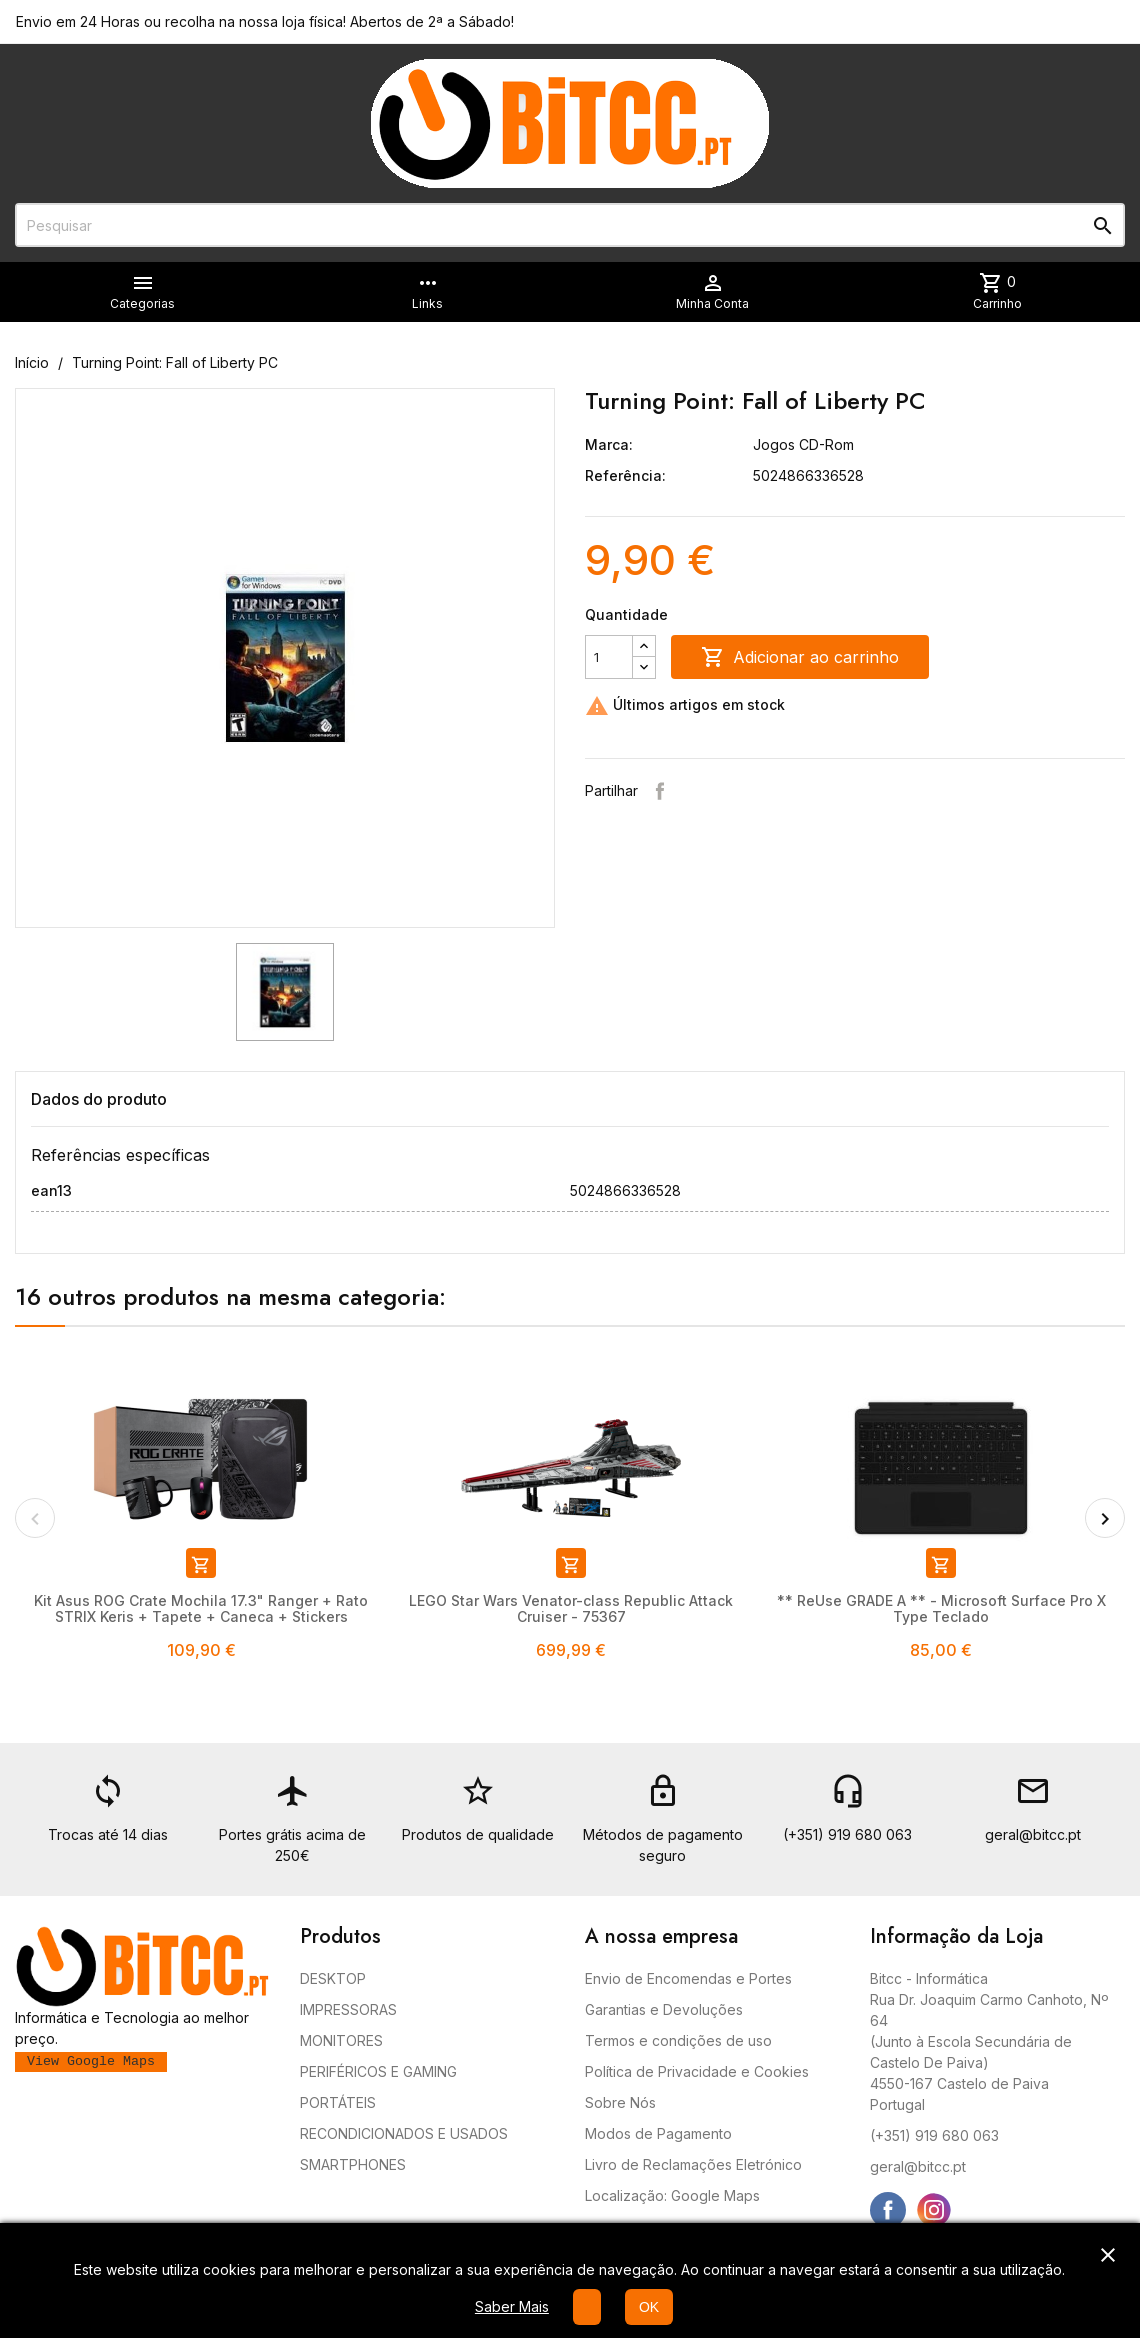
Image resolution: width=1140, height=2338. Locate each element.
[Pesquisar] (570, 225)
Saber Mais (512, 2306)
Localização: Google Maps (672, 2195)
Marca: (609, 444)
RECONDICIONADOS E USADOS (404, 2133)
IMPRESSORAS (348, 2009)
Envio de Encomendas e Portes (688, 1978)
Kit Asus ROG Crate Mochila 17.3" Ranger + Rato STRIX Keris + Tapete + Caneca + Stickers (201, 1608)
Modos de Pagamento (658, 2133)
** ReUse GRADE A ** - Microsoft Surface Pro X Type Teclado (941, 1608)
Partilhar (660, 791)
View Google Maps (91, 2061)
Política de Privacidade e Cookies (697, 2071)
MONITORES (341, 2040)
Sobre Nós (620, 2102)
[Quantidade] (609, 657)
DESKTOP (333, 1978)
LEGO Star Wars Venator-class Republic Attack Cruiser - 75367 (571, 1608)
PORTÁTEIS (338, 2102)
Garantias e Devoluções (664, 2009)
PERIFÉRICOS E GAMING (378, 2071)
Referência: (625, 475)
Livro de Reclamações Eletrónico (693, 2164)
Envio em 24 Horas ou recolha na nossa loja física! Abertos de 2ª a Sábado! (265, 21)
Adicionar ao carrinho (800, 657)
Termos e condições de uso (678, 2040)
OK (649, 2307)
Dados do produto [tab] (99, 1099)
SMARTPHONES (353, 2164)
